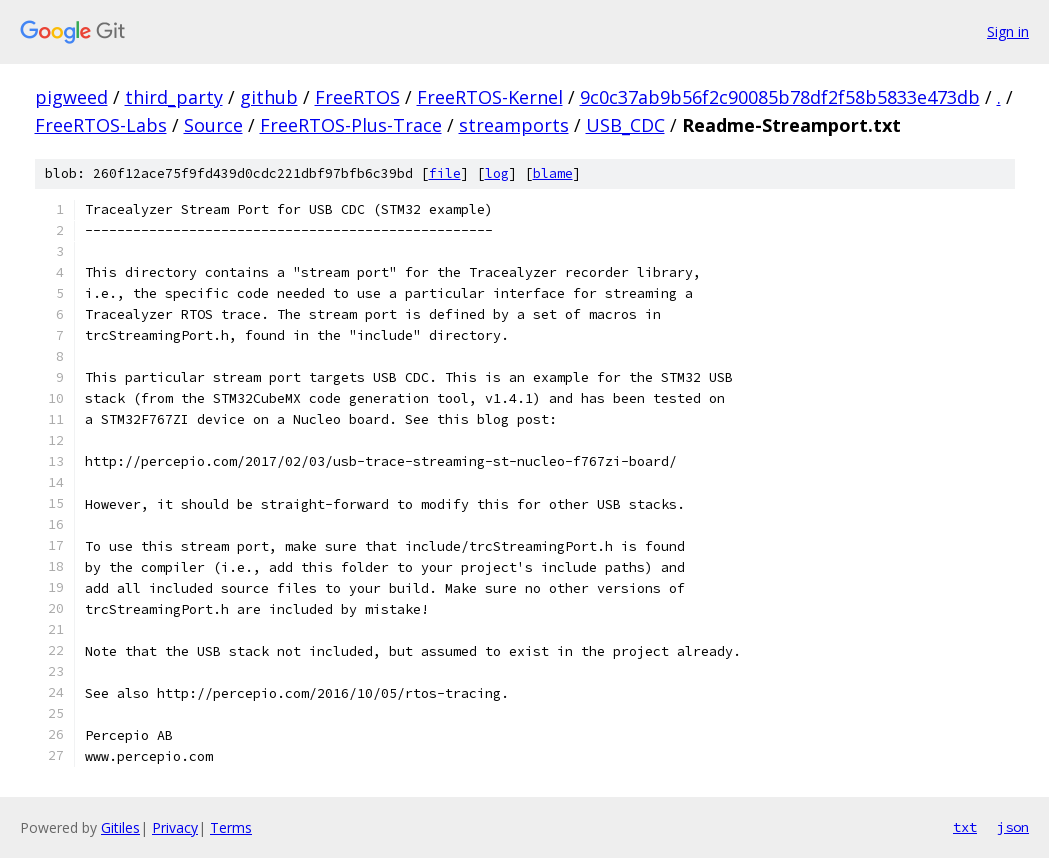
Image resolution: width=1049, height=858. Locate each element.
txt (965, 827)
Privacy (175, 827)
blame (553, 173)
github (269, 97)
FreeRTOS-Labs (101, 125)
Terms (231, 827)
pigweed (71, 97)
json (1013, 827)
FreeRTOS (357, 97)
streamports (514, 125)
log (497, 173)
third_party (174, 97)
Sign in (1008, 31)
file (445, 173)
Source (213, 125)
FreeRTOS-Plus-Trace (351, 125)
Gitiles (120, 827)
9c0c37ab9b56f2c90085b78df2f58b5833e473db (780, 97)
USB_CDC (625, 125)
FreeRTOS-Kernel (490, 97)
